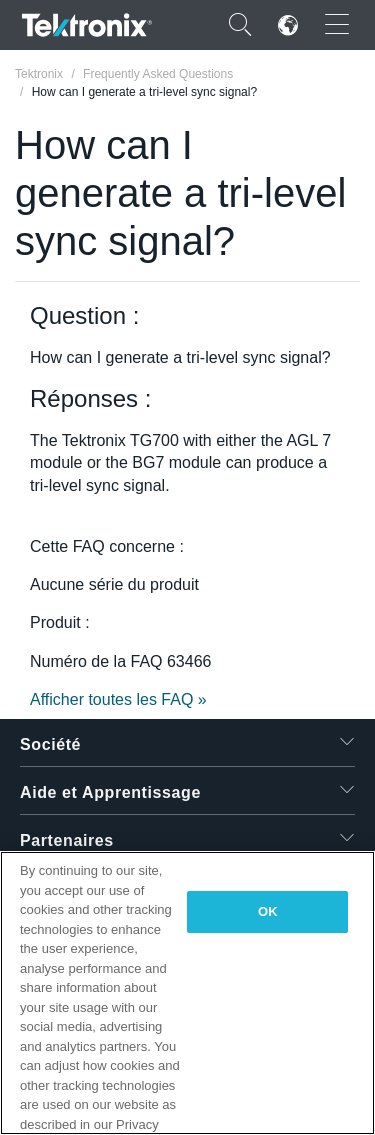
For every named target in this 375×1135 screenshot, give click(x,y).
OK (268, 911)
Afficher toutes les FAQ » (118, 699)
